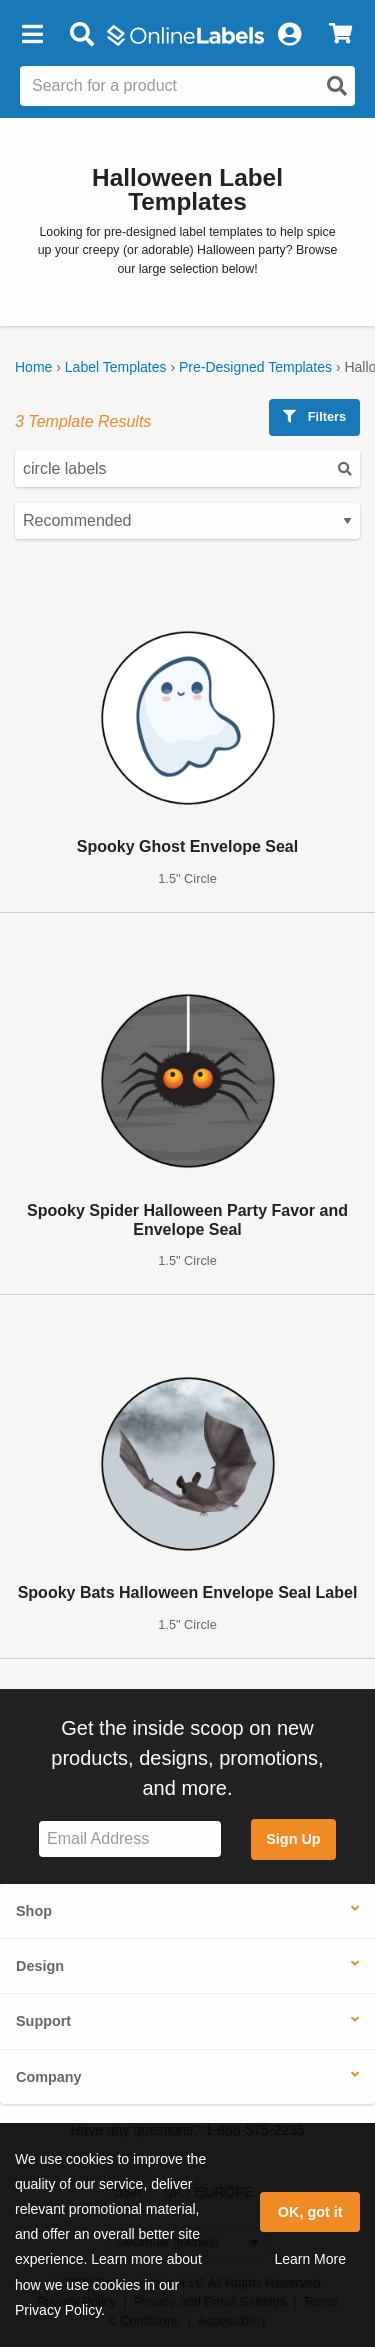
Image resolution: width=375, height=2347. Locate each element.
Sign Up (293, 1839)
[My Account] (289, 35)
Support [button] (43, 2021)
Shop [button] (34, 1911)
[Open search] (337, 86)
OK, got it (310, 2212)
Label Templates (116, 367)
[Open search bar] (81, 35)
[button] (32, 35)
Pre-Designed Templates (255, 367)
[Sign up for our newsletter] (130, 1839)
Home (33, 367)
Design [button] (40, 1966)
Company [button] (49, 2077)
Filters (314, 416)
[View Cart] (340, 35)
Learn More (310, 2259)
